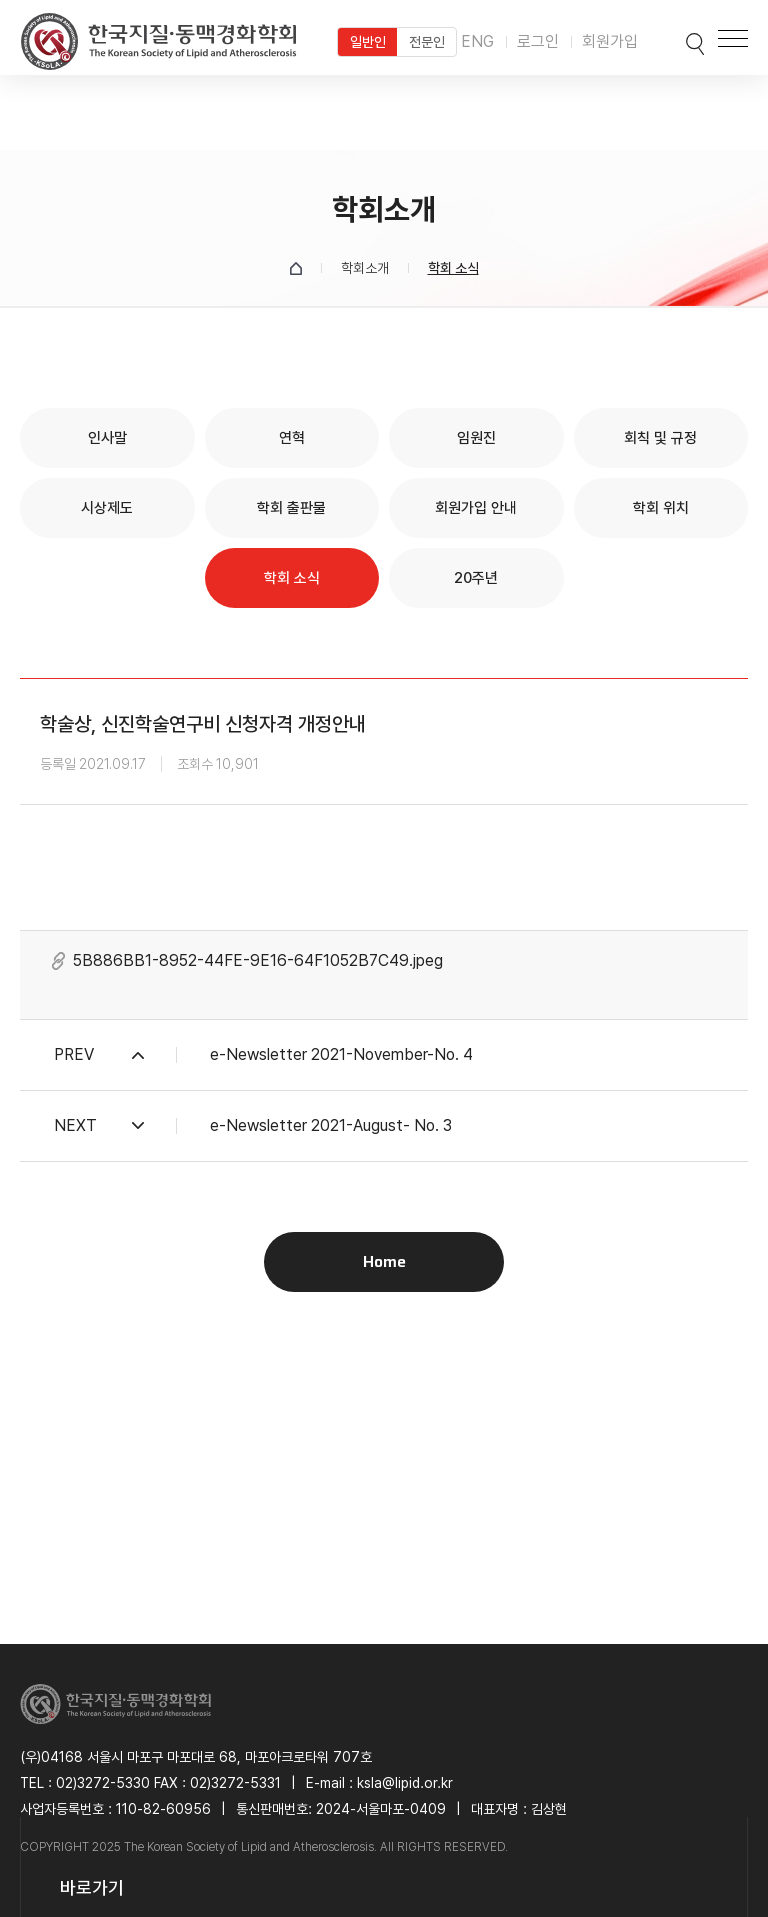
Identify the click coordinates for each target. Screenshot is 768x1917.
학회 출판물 (291, 508)
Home (384, 1261)
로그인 (538, 41)
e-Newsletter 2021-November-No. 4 (341, 1054)
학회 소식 (292, 578)
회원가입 (610, 41)
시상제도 (107, 508)
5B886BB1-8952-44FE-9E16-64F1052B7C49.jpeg (258, 960)
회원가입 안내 (476, 508)
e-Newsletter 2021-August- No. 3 (331, 1125)
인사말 (107, 438)
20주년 (476, 578)
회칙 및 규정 (660, 438)
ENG (477, 41)
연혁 (292, 438)
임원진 (476, 438)
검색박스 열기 (675, 38)
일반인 (368, 42)
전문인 (427, 42)
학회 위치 (661, 508)
